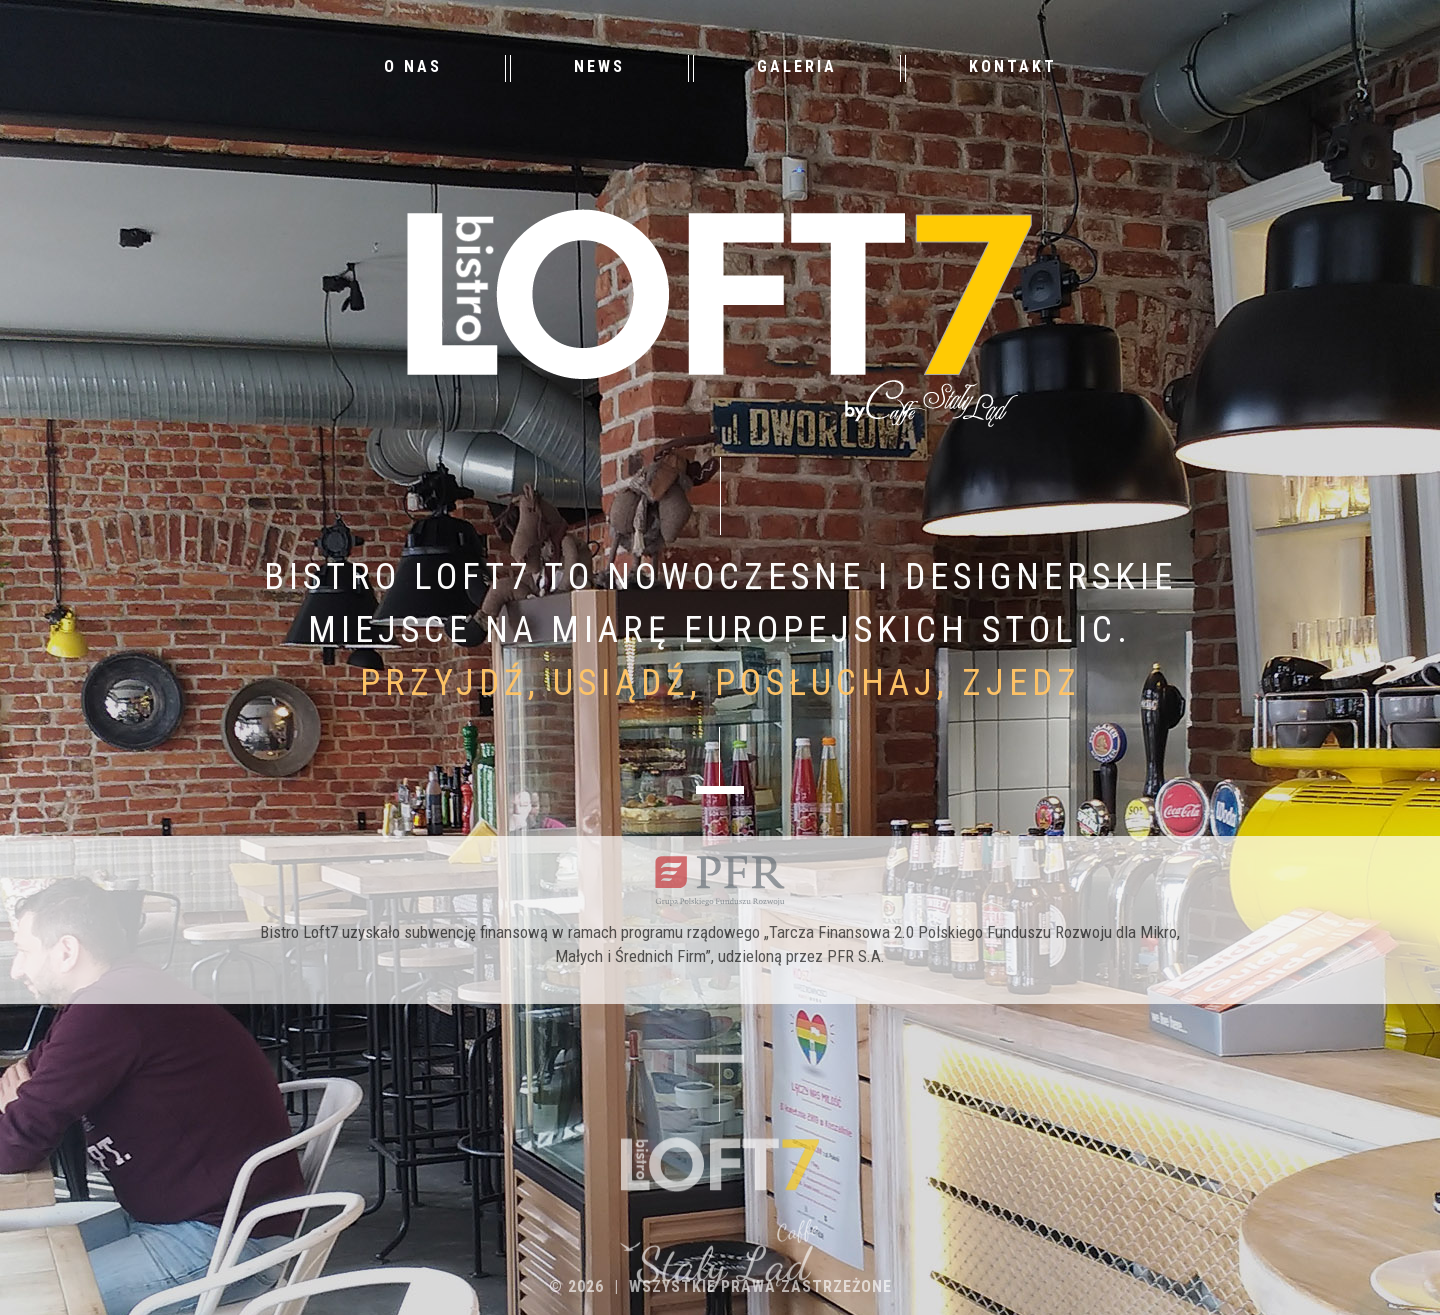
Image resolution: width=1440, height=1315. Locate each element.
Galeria (797, 66)
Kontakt (1013, 66)
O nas (413, 66)
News (599, 66)
